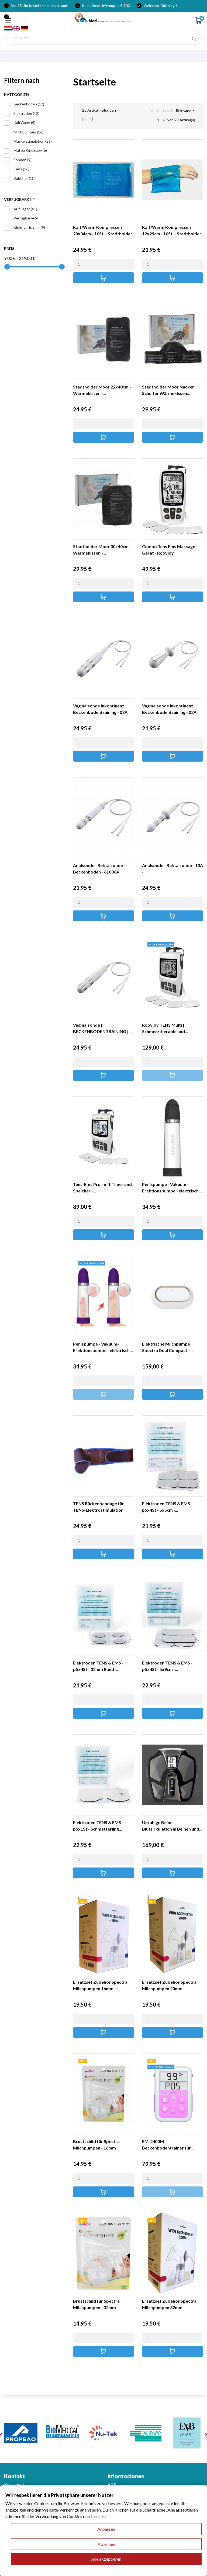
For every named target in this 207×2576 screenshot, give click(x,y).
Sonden (22, 159)
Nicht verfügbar (29, 227)
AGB (112, 2484)
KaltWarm (24, 122)
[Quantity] (103, 264)
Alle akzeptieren (106, 2558)
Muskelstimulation (32, 141)
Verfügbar (25, 218)
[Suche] (103, 38)
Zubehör (23, 178)
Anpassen (106, 2529)
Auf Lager (25, 209)
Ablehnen (106, 2544)
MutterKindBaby (30, 150)
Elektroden (26, 113)
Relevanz (185, 110)
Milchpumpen (28, 132)
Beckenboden (28, 104)
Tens (21, 169)
